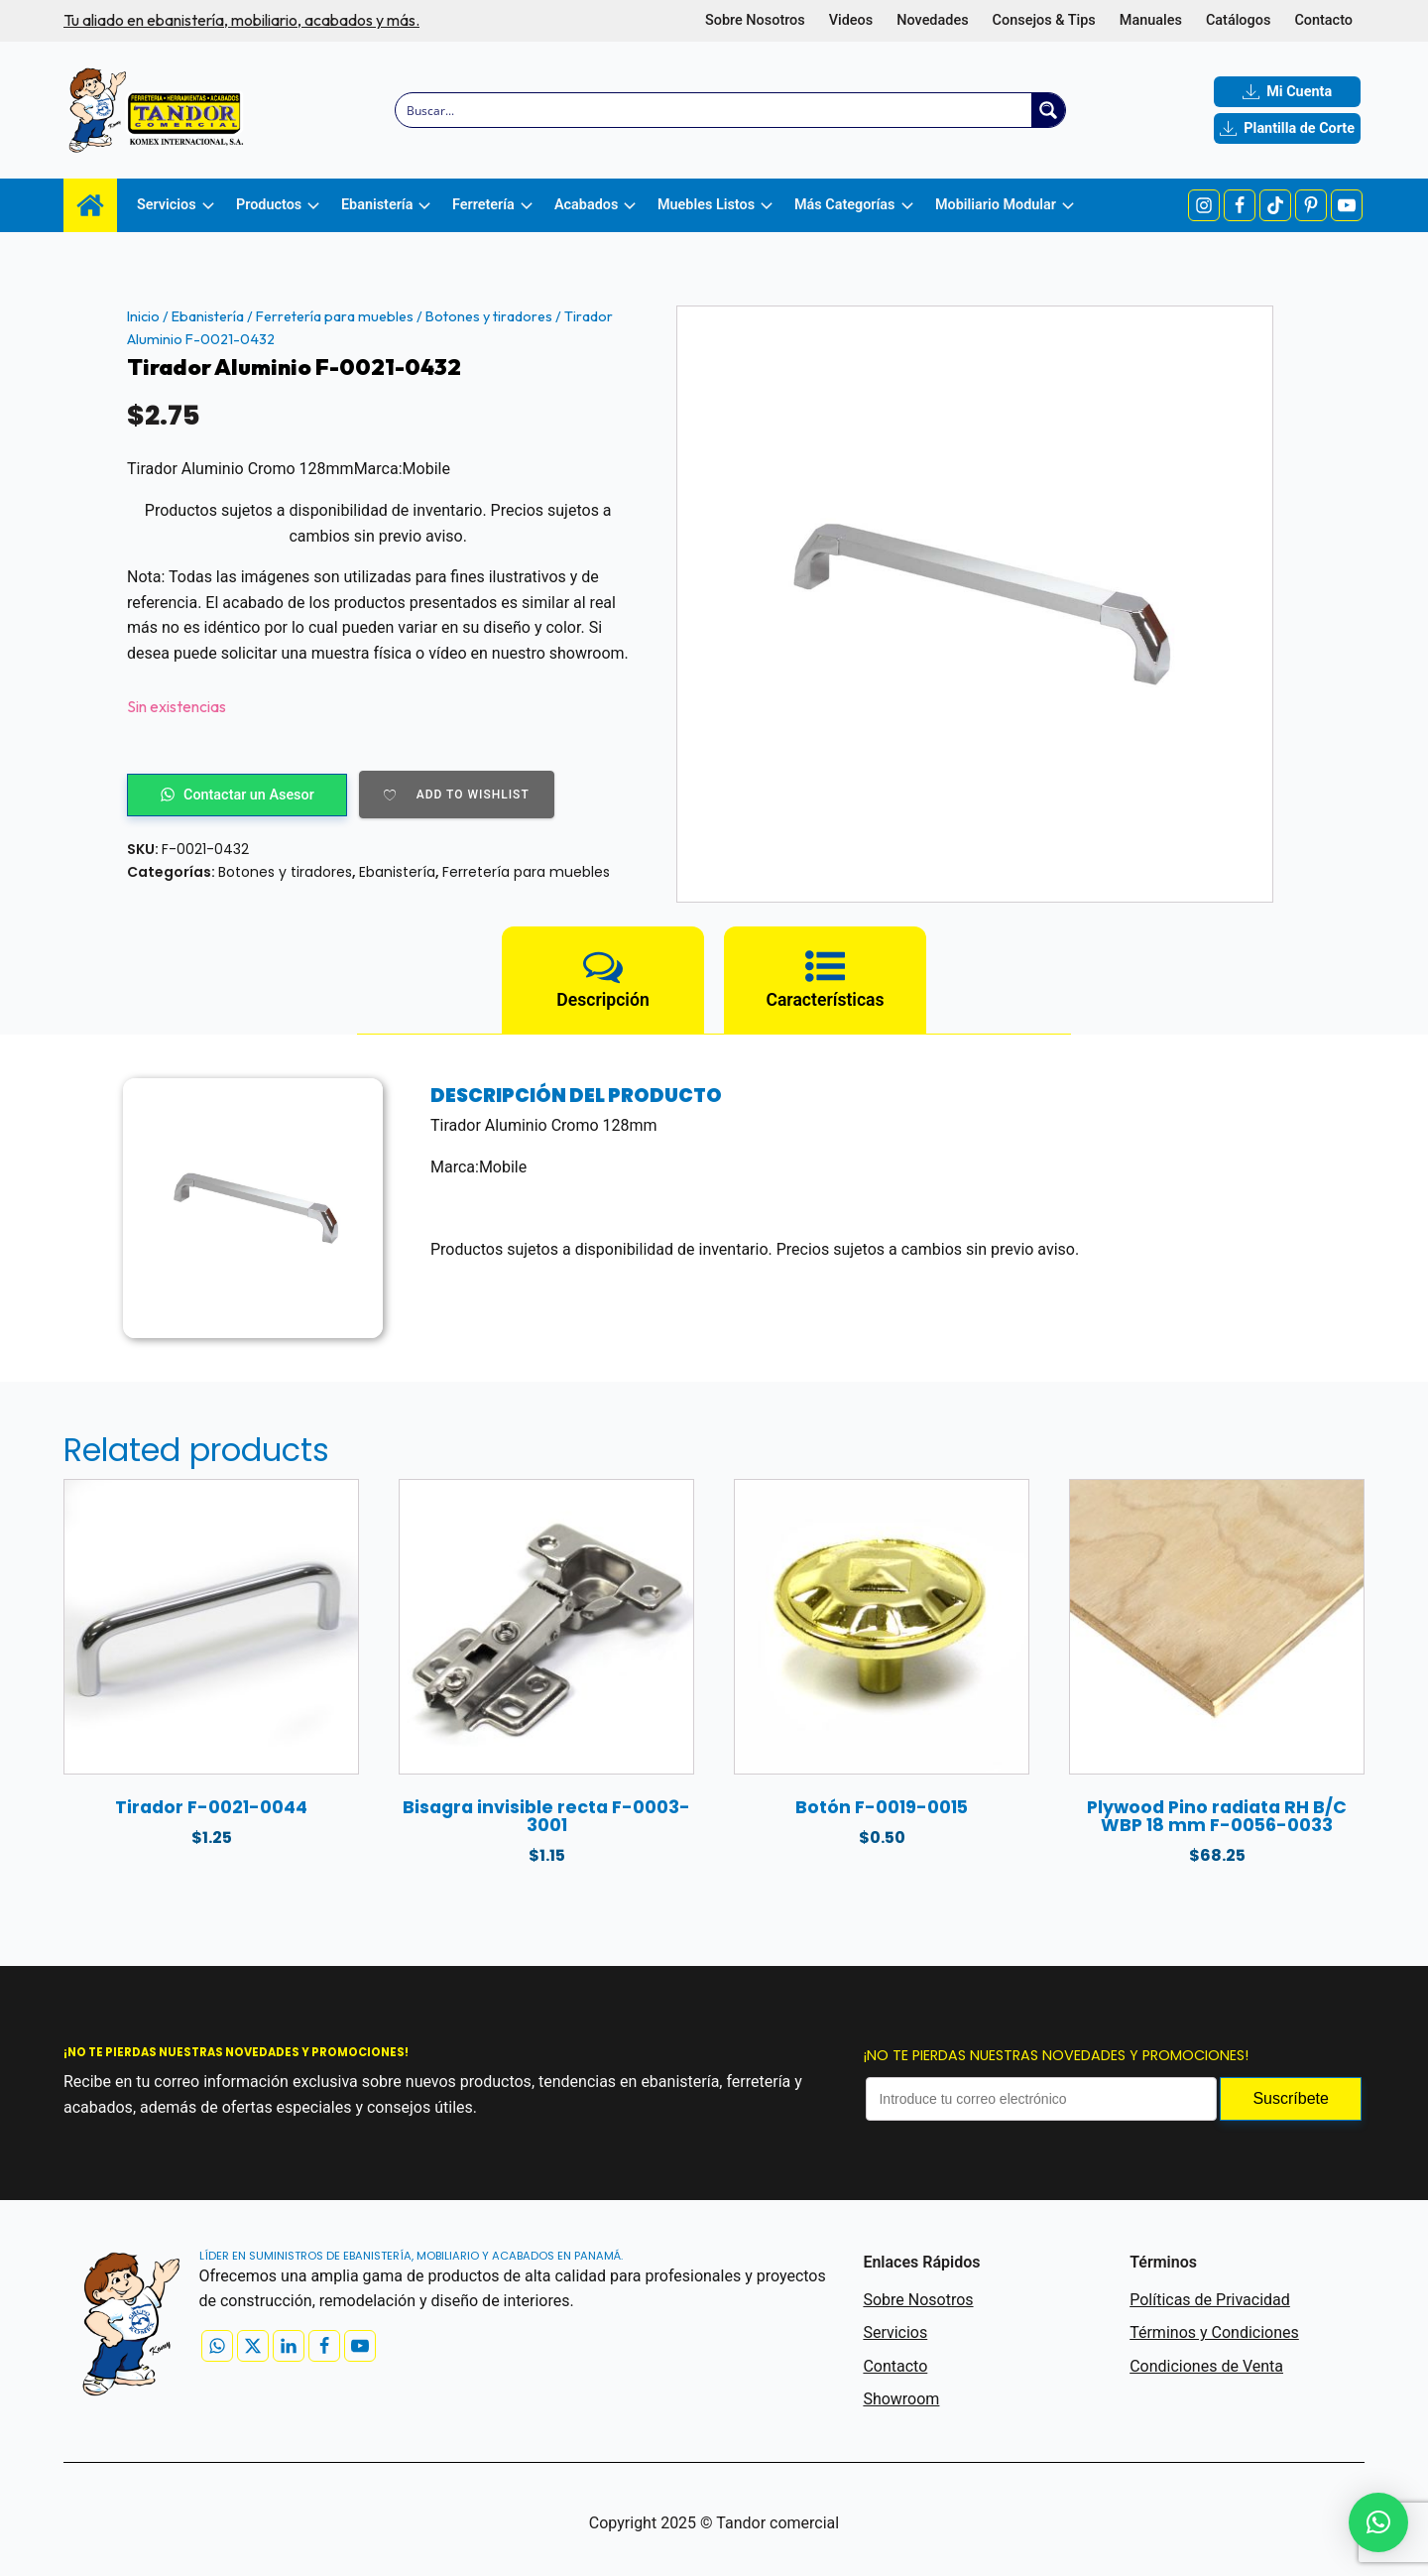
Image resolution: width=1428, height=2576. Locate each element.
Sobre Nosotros (755, 20)
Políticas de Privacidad (1210, 2299)
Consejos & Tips (1044, 20)
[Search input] (714, 110)
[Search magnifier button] (1048, 110)
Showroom (901, 2399)
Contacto (1323, 20)
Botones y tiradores (488, 316)
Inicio (143, 316)
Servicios (895, 2332)
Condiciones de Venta (1206, 2366)
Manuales (1151, 20)
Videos (851, 20)
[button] (1378, 2522)
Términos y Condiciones (1214, 2332)
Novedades (932, 20)
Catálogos (1238, 20)
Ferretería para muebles (335, 316)
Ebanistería (208, 316)
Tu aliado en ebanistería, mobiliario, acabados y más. (241, 20)
